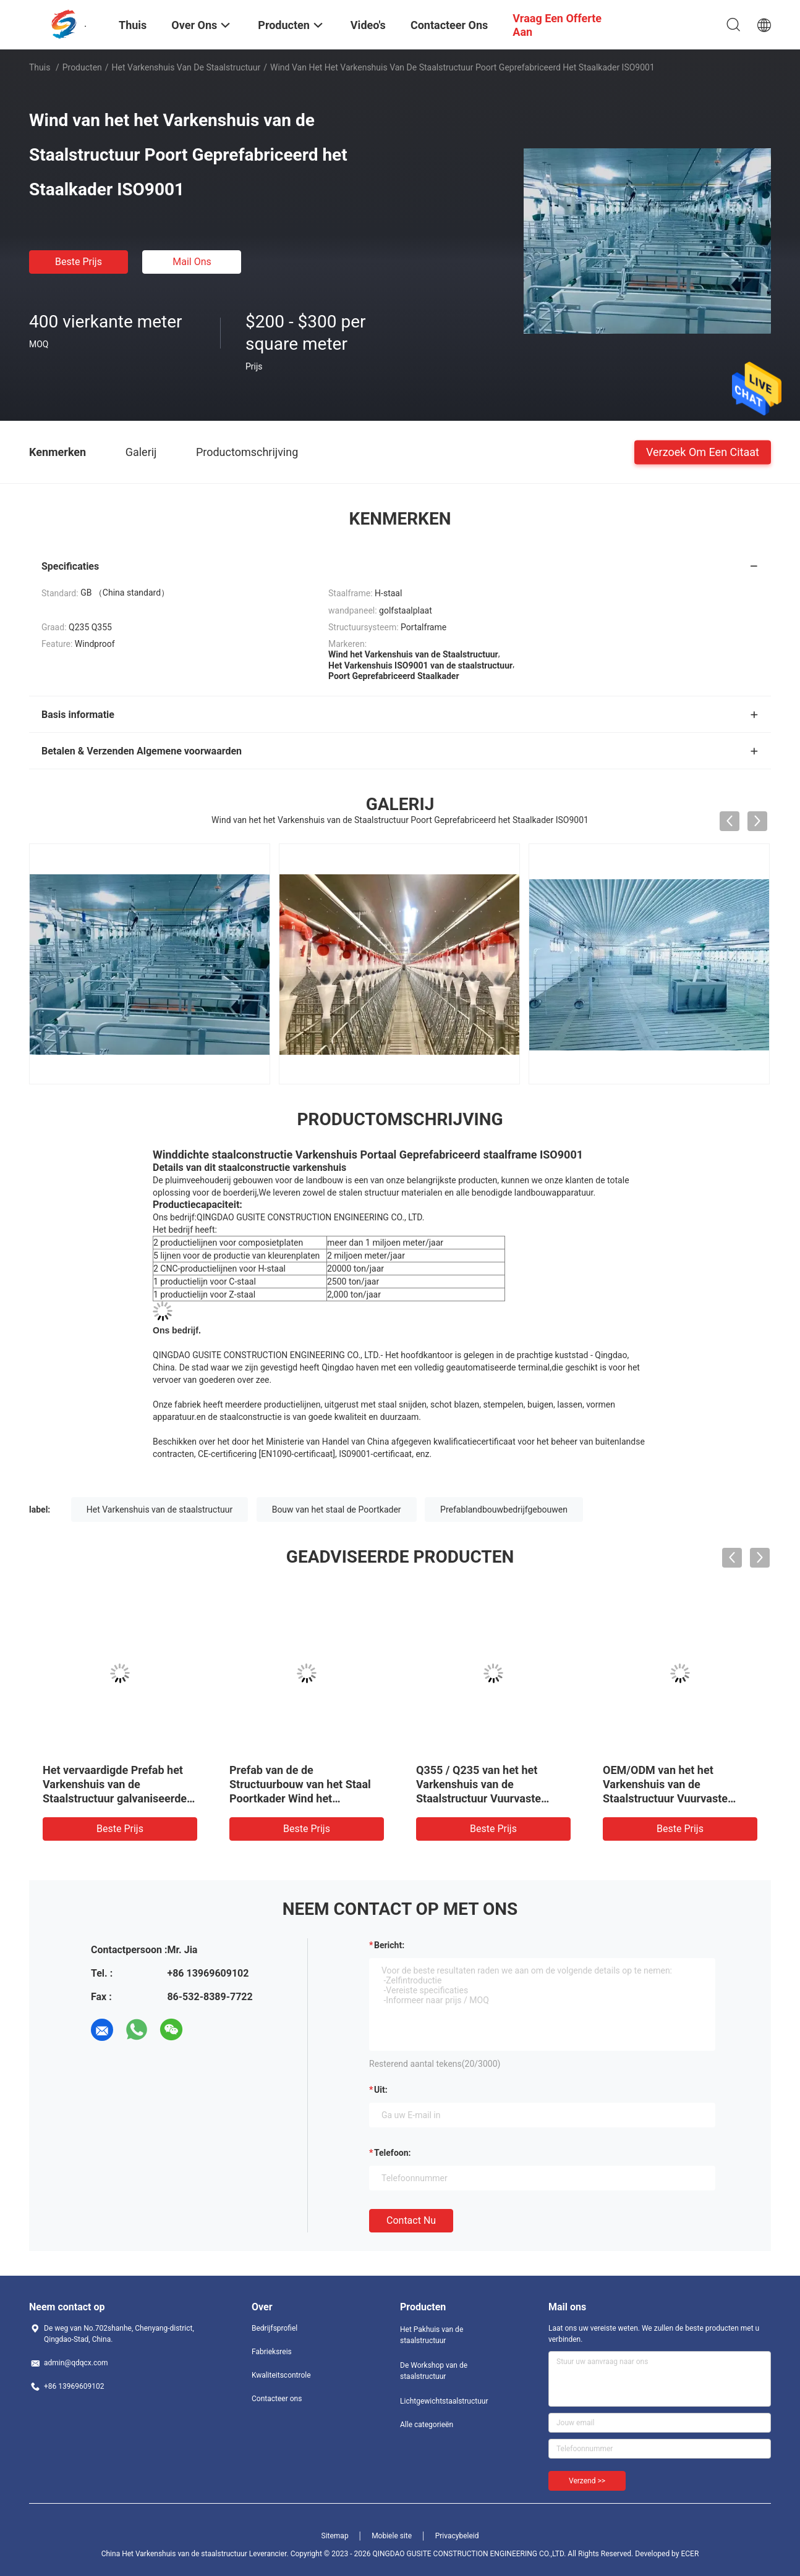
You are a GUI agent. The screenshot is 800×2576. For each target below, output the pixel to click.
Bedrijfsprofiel (274, 2328)
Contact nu (411, 2220)
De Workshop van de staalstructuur (433, 2371)
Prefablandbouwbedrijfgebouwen (504, 1509)
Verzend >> (587, 2481)
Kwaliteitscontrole (281, 2375)
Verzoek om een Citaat (702, 451)
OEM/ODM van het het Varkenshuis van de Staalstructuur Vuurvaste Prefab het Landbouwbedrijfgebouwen (670, 1798)
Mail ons (191, 262)
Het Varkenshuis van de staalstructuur (186, 67)
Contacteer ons (277, 2398)
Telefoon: (392, 2153)
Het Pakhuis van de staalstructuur (431, 2335)
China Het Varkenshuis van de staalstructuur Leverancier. (196, 2553)
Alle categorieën (426, 2424)
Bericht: (389, 1945)
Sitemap (335, 2536)
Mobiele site (392, 2536)
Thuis (39, 67)
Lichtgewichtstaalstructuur (444, 2401)
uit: (381, 2090)
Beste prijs (78, 262)
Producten (82, 67)
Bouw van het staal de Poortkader (336, 1509)
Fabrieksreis (272, 2351)
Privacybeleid (457, 2536)
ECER (690, 2553)
